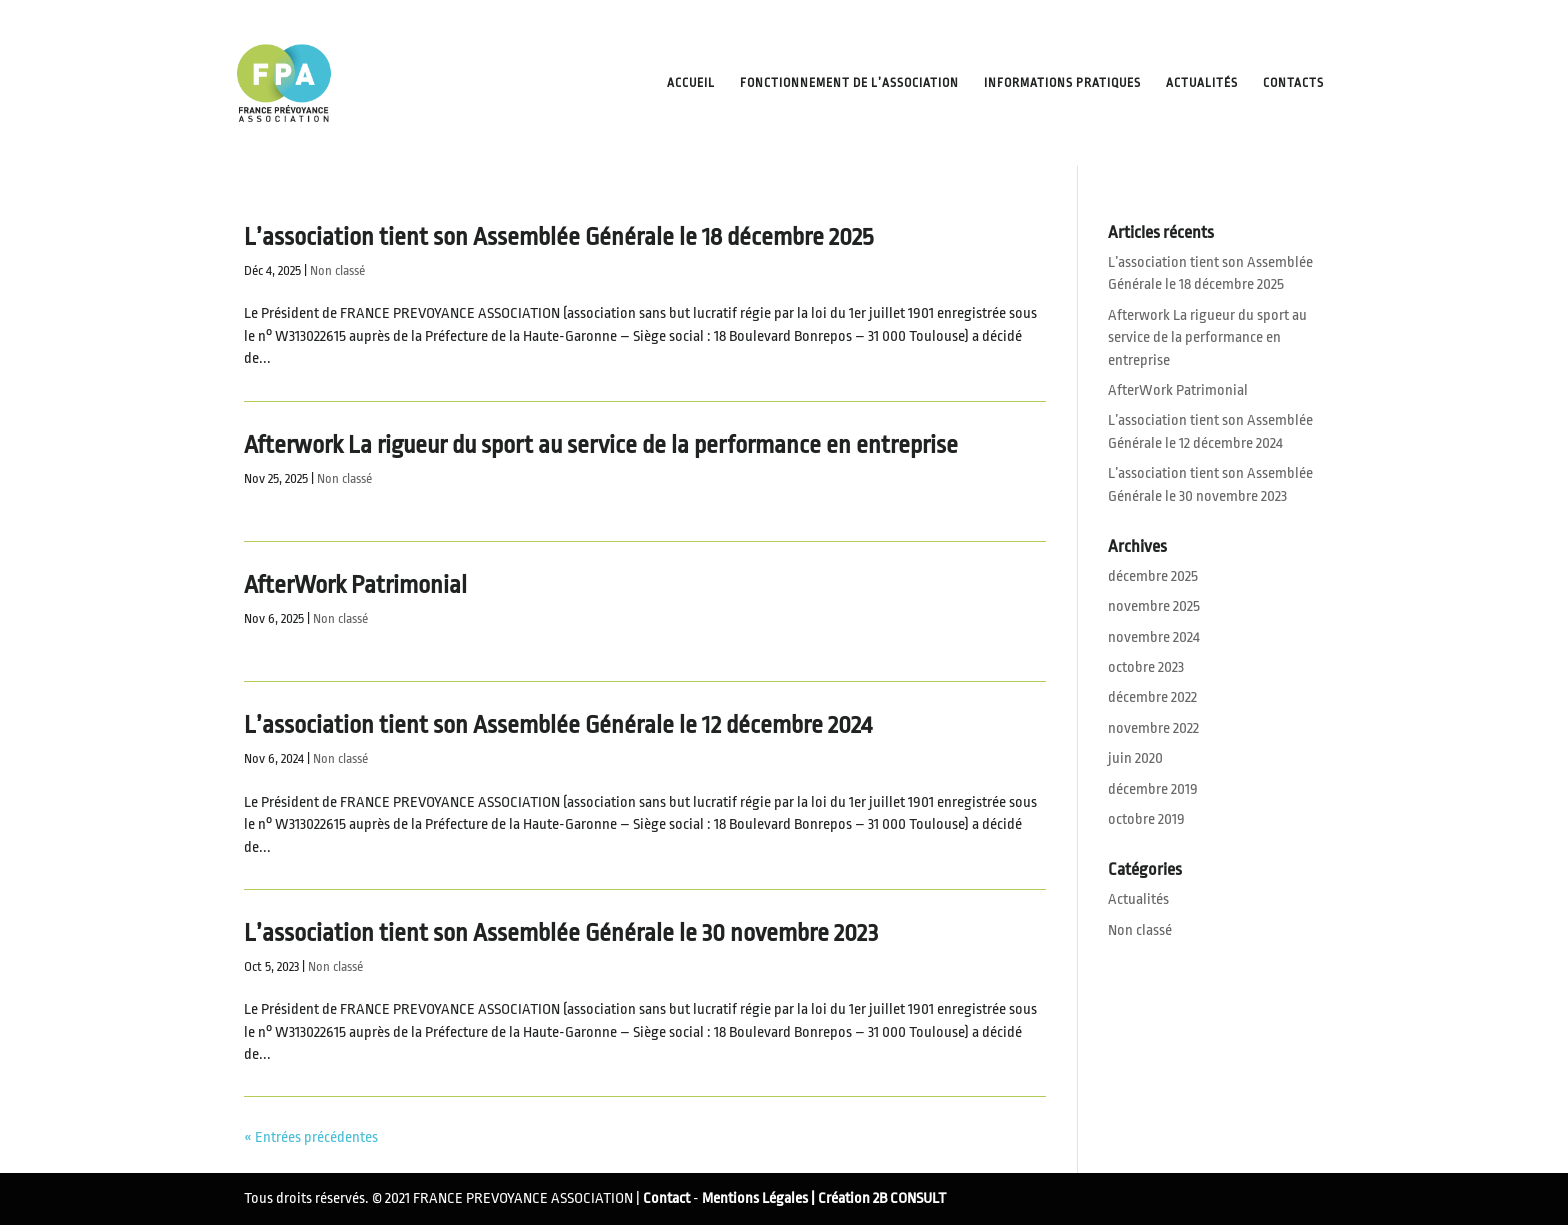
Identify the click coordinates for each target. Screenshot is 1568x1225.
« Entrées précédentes (311, 1137)
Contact (666, 1198)
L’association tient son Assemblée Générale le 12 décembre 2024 (558, 725)
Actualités (1202, 83)
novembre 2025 (1154, 606)
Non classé (337, 270)
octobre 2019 (1146, 819)
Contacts (1293, 83)
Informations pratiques (1062, 83)
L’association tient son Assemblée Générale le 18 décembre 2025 (558, 237)
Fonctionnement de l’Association (849, 83)
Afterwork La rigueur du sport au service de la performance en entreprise (601, 445)
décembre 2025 (1153, 576)
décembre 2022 (1152, 697)
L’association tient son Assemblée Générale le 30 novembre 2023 (561, 933)
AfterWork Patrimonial (355, 585)
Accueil (691, 83)
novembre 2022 (1153, 728)
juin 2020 (1135, 758)
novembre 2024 (1154, 637)
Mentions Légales (755, 1198)
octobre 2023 (1146, 667)
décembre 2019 (1153, 789)
